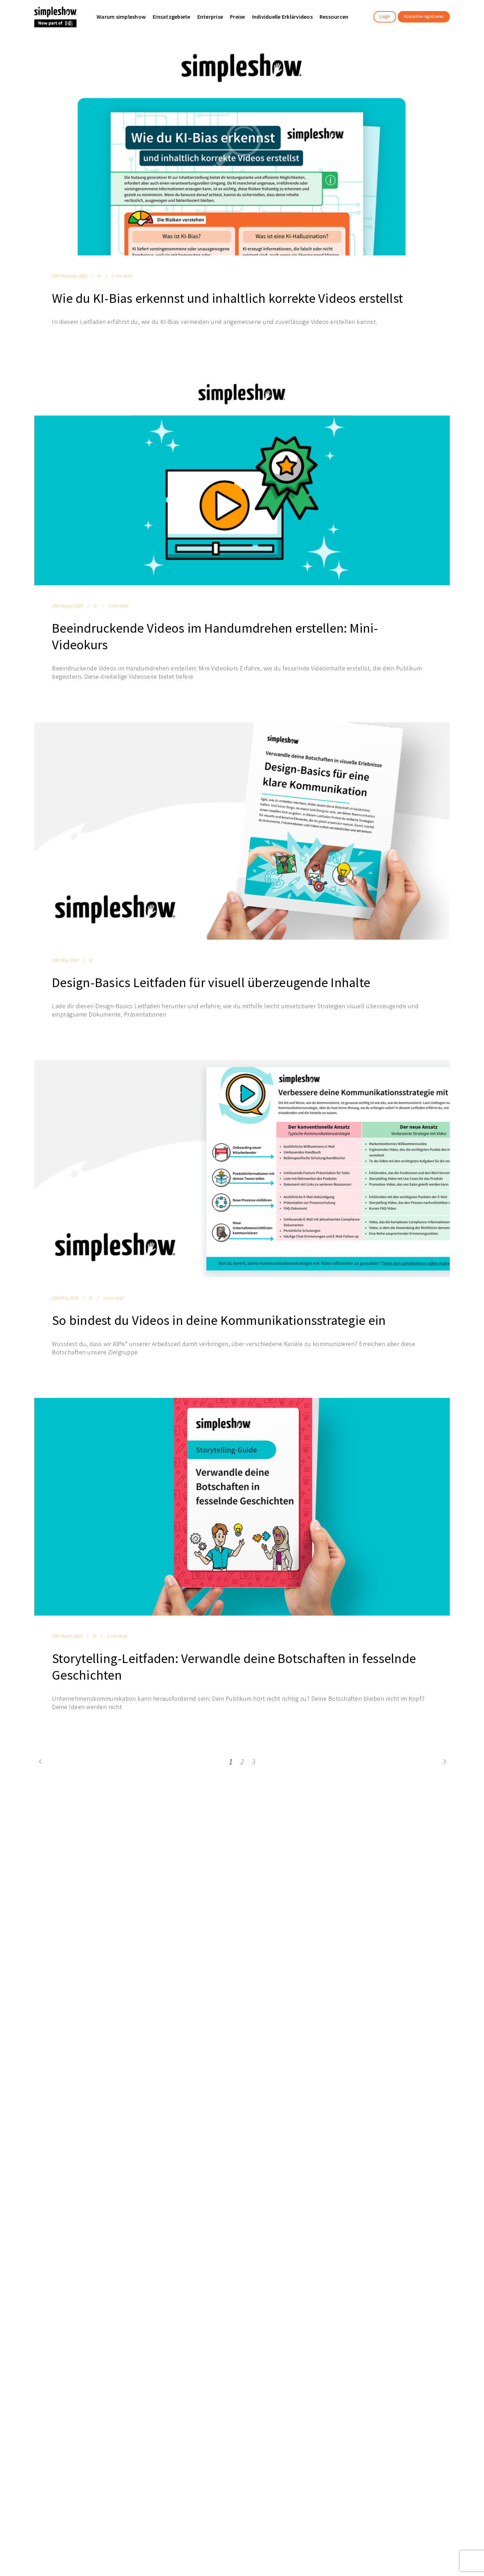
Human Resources (263, 1863)
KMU (109, 1847)
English (212, 2009)
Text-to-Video (189, 1847)
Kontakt (320, 1863)
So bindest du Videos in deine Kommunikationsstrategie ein (219, 1320)
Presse (42, 1880)
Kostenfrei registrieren (424, 16)
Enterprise (116, 1838)
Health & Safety (260, 1888)
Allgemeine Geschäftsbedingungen (407, 1821)
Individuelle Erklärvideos (201, 1863)
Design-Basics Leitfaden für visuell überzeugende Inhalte (211, 982)
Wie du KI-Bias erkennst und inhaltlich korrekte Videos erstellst (227, 298)
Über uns (44, 1838)
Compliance (256, 1880)
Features (183, 1838)
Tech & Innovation (263, 1872)
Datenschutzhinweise (405, 1834)
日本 (275, 2009)
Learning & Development (271, 1838)
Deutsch (245, 2009)
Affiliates (44, 1872)
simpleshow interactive (200, 1872)
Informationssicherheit (199, 1880)
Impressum (393, 1842)
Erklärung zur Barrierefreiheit (414, 1867)
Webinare (322, 1847)
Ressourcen (325, 1838)
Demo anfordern (330, 1872)
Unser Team (48, 1847)
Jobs (39, 1855)
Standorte (46, 1863)
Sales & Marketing (262, 1855)
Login (384, 16)
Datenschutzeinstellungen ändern (410, 1854)
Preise (180, 1855)
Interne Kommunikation (269, 1847)
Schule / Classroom (126, 1855)
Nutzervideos (119, 1863)
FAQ (315, 1855)
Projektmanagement (266, 1896)
